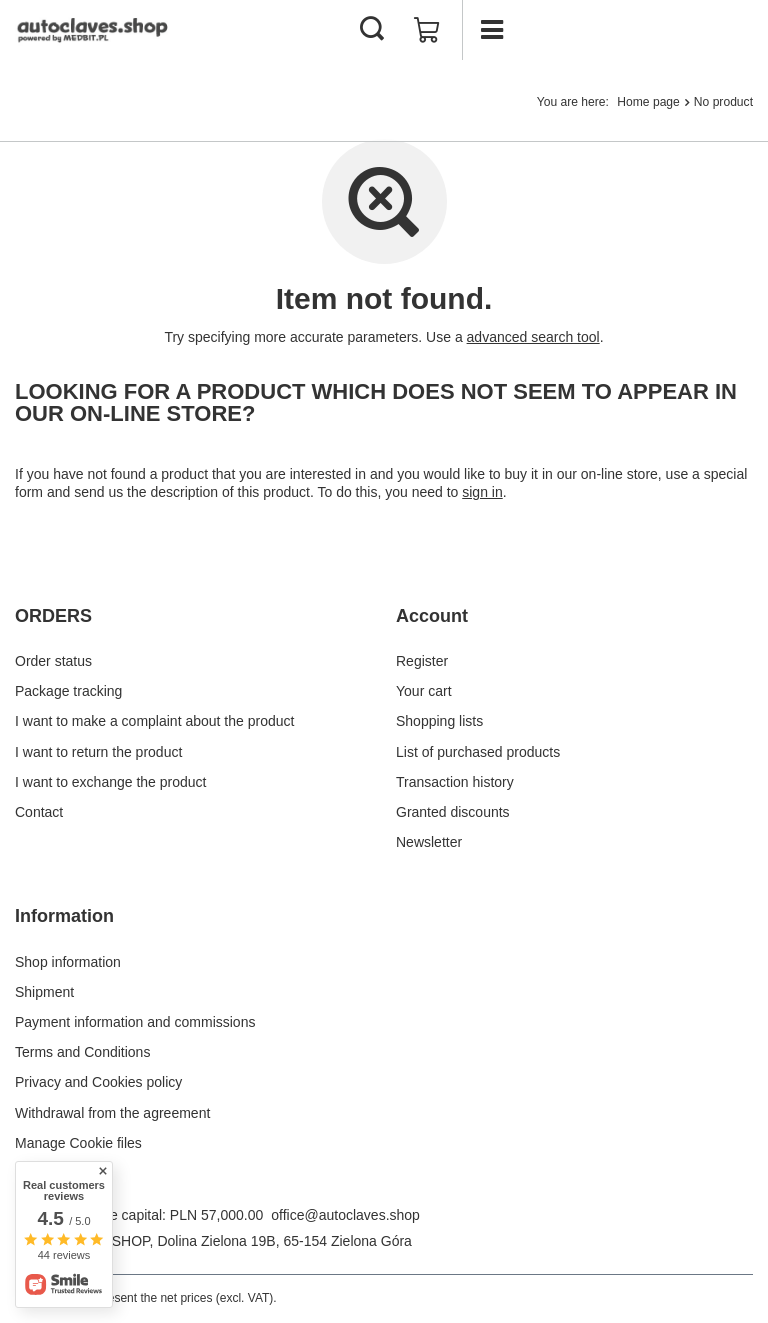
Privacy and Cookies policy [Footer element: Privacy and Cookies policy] (98, 1082)
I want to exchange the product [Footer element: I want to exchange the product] (110, 782)
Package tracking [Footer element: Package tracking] (68, 691)
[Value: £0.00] (427, 30)
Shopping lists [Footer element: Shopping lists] (439, 721)
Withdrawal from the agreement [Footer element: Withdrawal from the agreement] (112, 1113)
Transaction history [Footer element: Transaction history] (455, 782)
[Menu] (492, 30)
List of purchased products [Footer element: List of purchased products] (478, 752)
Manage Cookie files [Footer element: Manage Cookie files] (78, 1143)
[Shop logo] (95, 30)
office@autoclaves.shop (345, 1215)
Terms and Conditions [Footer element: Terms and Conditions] (82, 1052)
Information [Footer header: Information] (64, 916)
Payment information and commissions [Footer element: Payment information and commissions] (135, 1022)
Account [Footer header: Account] (432, 616)
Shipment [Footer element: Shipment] (44, 992)
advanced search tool (533, 337)
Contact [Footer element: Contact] (39, 812)
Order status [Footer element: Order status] (53, 661)
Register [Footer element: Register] (422, 661)
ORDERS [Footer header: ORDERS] (53, 616)
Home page (648, 102)
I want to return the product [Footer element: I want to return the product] (98, 752)
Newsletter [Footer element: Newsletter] (429, 842)
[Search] (372, 30)
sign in (482, 492)
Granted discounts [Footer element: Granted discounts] (453, 812)
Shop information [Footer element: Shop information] (68, 962)
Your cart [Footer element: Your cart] (424, 691)
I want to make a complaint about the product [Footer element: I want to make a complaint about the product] (154, 721)
